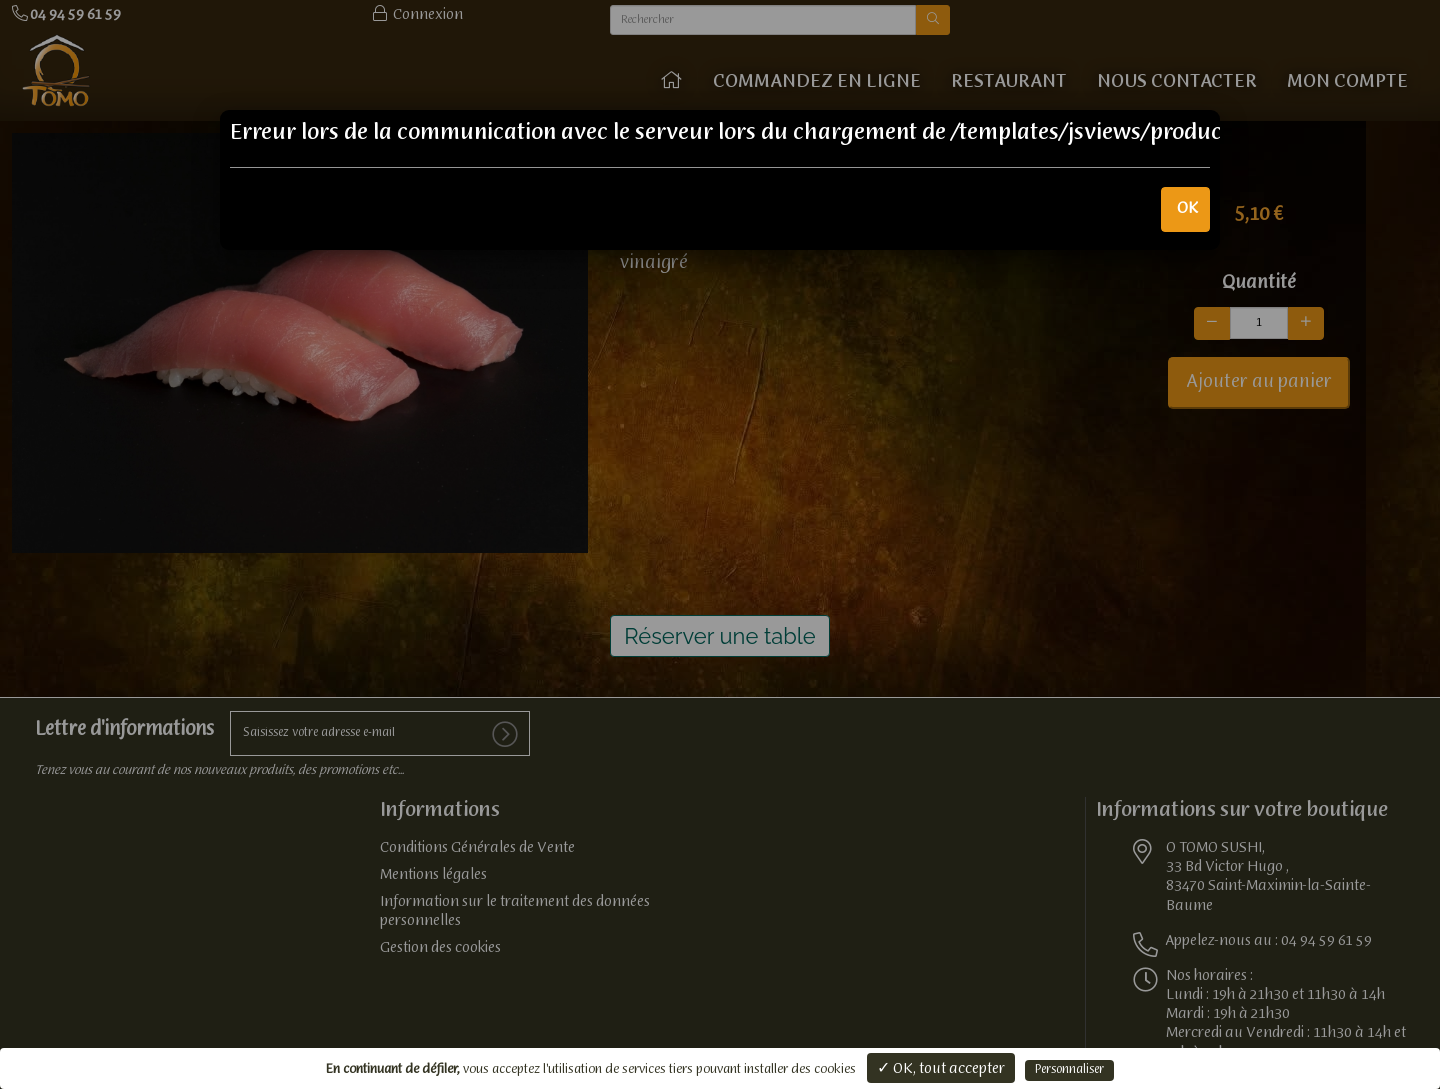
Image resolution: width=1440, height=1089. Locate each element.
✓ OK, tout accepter (941, 1069)
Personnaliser (1069, 1070)
